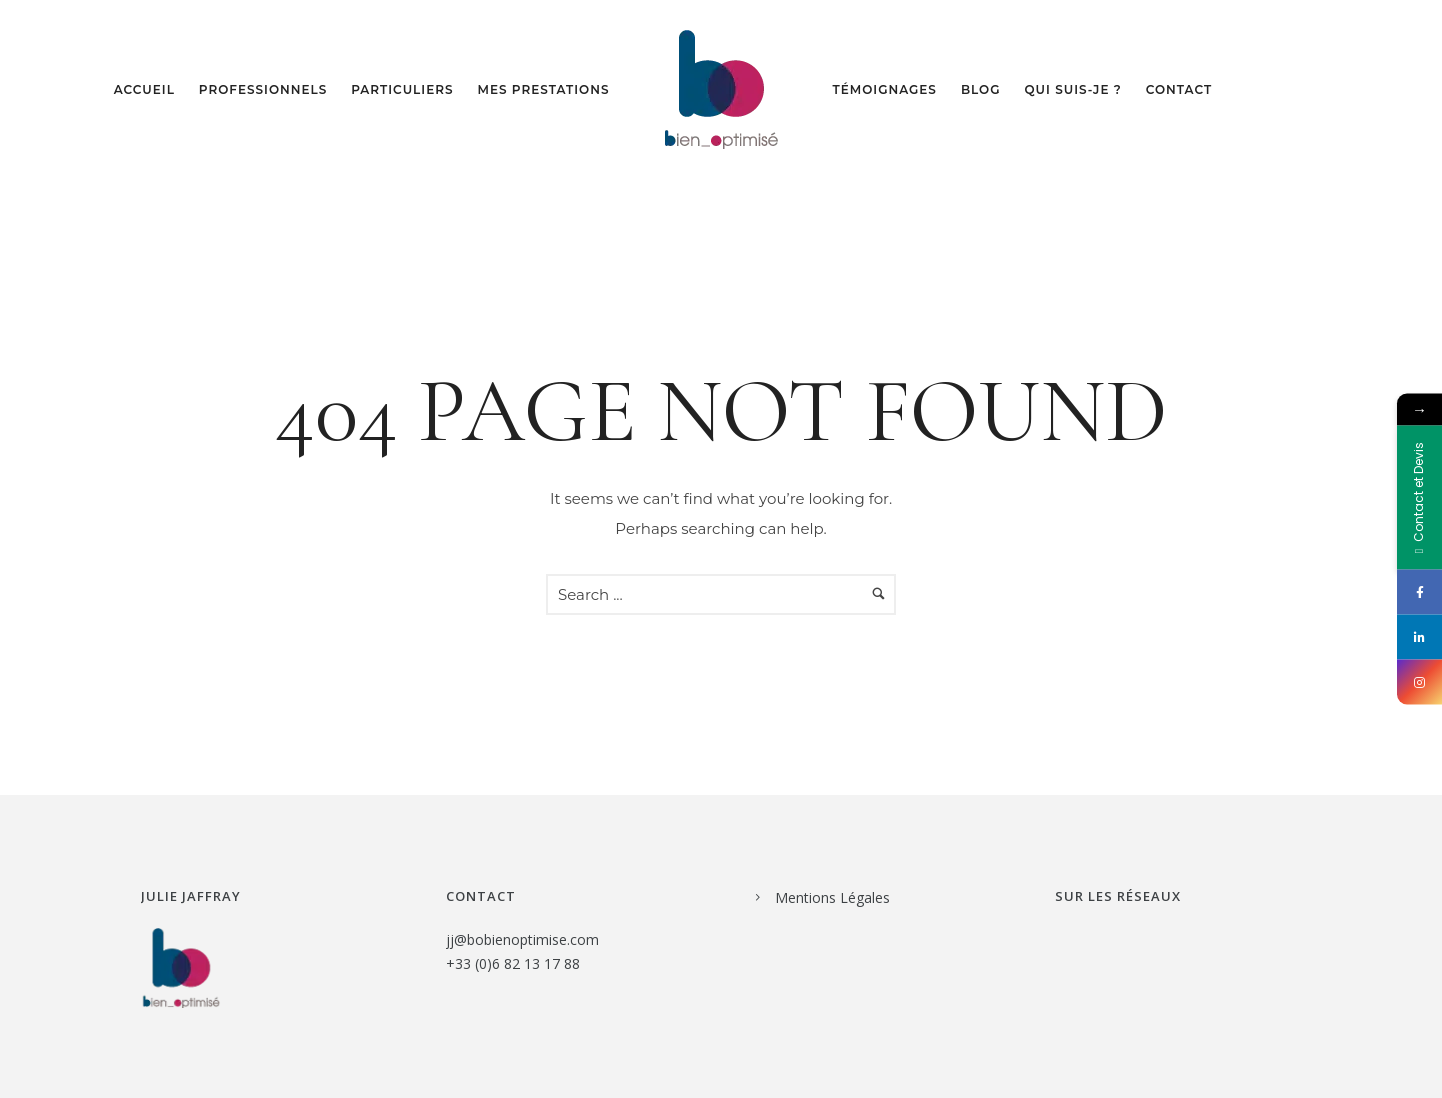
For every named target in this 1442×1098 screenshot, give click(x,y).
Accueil (144, 89)
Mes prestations (544, 89)
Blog (981, 89)
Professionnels (263, 89)
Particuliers (402, 89)
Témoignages (885, 89)
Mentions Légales (832, 897)
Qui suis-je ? (1072, 89)
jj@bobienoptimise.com (522, 939)
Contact (1179, 89)
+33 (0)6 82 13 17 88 (513, 963)
